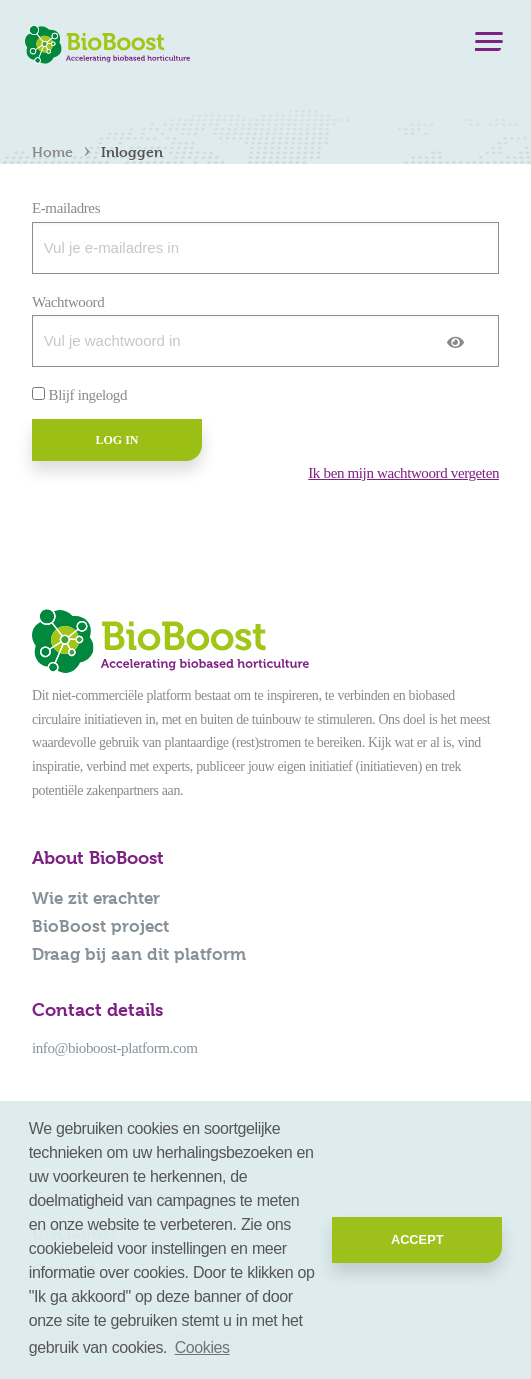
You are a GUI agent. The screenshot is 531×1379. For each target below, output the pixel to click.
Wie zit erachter (96, 898)
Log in (116, 440)
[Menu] (489, 46)
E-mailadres (66, 208)
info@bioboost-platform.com (114, 1048)
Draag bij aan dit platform (139, 954)
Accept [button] (417, 1239)
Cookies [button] (202, 1347)
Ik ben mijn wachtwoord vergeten (403, 473)
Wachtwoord (68, 302)
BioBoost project (100, 926)
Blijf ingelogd (88, 395)
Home (52, 151)
